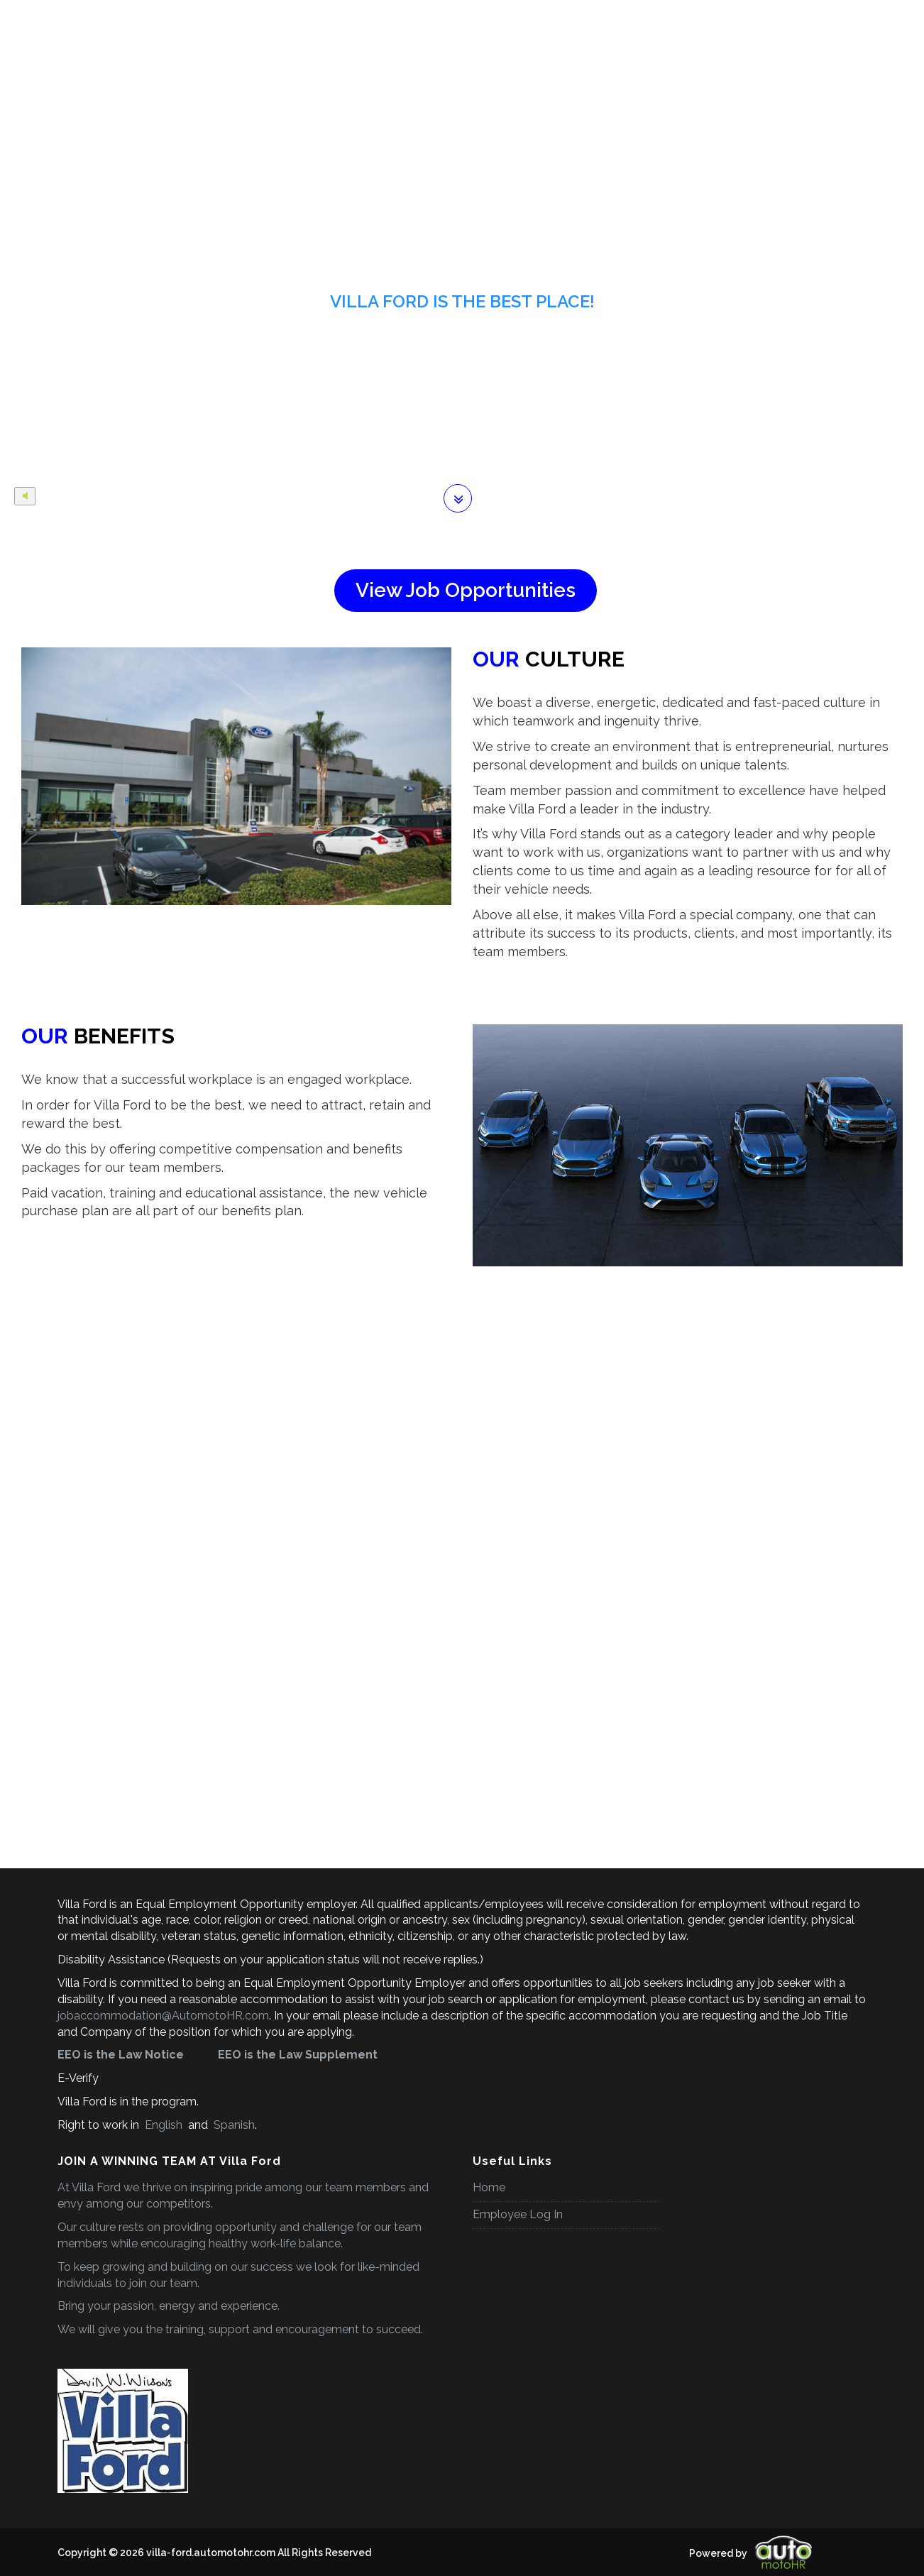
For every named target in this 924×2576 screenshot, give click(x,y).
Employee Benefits (253, 17)
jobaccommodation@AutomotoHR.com (163, 2015)
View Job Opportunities (466, 590)
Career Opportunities (369, 17)
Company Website (711, 17)
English (163, 2125)
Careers (172, 17)
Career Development (490, 17)
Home (114, 17)
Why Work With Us (603, 17)
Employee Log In (518, 2214)
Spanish (233, 2125)
